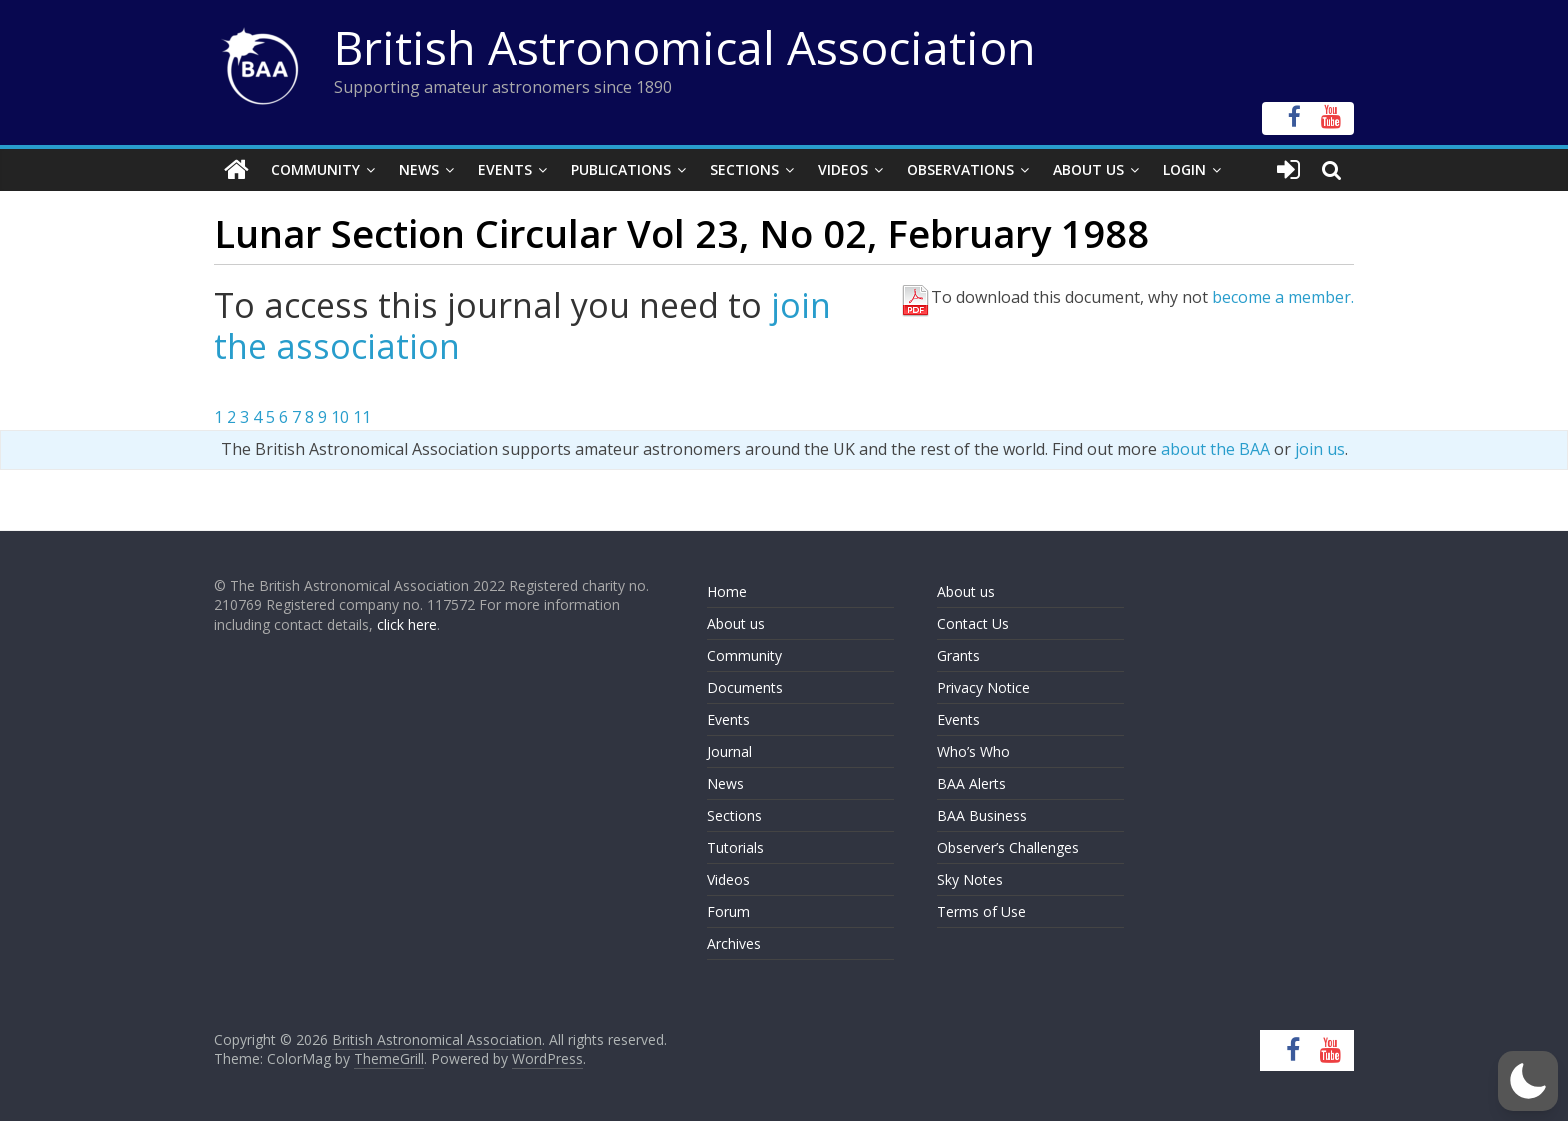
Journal (729, 751)
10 (340, 417)
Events (505, 169)
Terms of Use (981, 911)
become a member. (1283, 297)
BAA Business (982, 815)
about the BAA (1215, 449)
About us (736, 623)
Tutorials (735, 847)
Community (315, 169)
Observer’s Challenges (1008, 847)
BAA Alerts (971, 783)
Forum (728, 911)
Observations (960, 169)
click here (407, 624)
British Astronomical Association (685, 47)
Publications (621, 169)
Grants (958, 655)
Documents (745, 687)
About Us (1088, 169)
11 (362, 417)
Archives (734, 943)
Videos (843, 169)
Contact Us (973, 623)
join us (1320, 449)
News (419, 169)
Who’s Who (973, 751)
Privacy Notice (983, 687)
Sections (744, 169)
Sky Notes (970, 879)
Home (727, 591)
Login (1184, 169)
